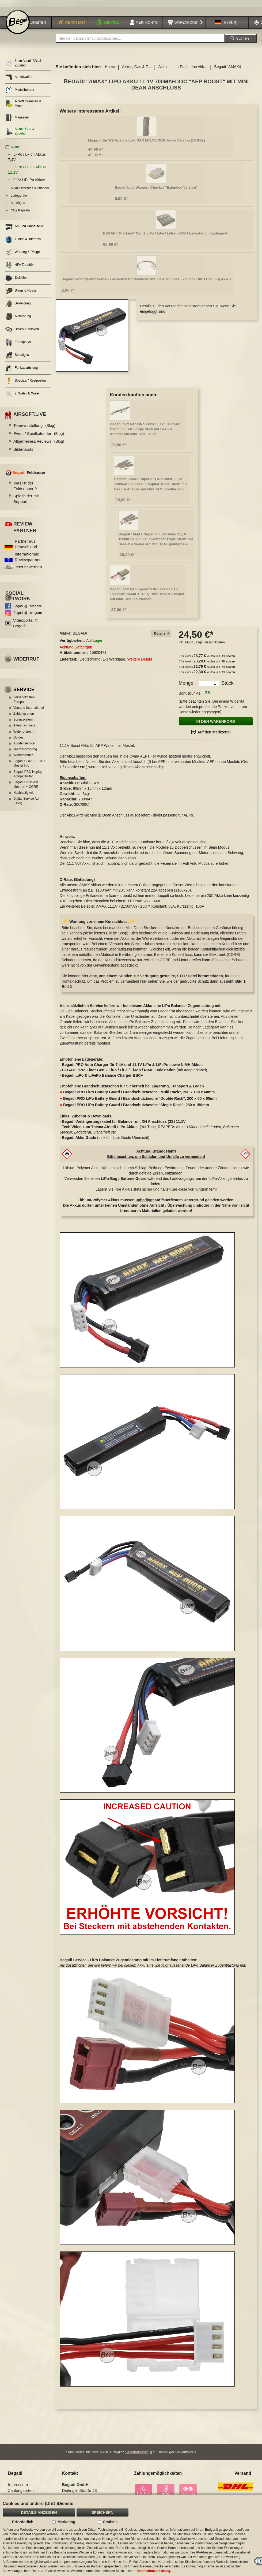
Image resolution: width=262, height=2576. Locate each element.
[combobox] (140, 38)
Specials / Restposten (25, 381)
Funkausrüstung (21, 368)
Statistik (110, 2522)
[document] (131, 2535)
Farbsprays (18, 342)
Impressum (18, 2484)
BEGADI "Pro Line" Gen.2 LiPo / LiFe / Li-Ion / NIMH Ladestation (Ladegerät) (166, 233)
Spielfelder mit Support (26, 499)
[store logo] (18, 22)
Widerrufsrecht (23, 731)
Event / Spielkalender (38, 433)
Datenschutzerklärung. (153, 2571)
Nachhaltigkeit (23, 793)
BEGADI (80, 633)
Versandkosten (214, 642)
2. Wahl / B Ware (22, 393)
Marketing (66, 2522)
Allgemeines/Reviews (38, 441)
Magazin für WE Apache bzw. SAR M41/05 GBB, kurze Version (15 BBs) (146, 140)
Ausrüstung (18, 316)
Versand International (28, 708)
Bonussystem (23, 719)
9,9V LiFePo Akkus (29, 180)
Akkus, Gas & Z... (136, 67)
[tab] (161, 633)
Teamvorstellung (34, 425)
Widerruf (26, 659)
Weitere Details (140, 659)
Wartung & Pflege (22, 252)
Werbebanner (23, 755)
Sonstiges (17, 355)
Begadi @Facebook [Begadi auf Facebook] (27, 606)
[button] (226, 22)
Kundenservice (24, 743)
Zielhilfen (16, 278)
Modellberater (19, 90)
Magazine (17, 117)
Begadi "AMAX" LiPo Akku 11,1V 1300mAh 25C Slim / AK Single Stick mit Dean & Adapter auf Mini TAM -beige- (145, 429)
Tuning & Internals (23, 239)
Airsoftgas (18, 203)
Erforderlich (22, 2522)
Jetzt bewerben (28, 567)
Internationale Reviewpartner (28, 557)
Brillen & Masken (22, 329)
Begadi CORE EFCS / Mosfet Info (29, 763)
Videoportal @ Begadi (26, 623)
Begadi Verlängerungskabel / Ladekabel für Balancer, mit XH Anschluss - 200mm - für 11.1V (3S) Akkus (146, 279)
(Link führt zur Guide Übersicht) (104, 1137)
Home (110, 67)
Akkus (163, 67)
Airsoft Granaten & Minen (23, 103)
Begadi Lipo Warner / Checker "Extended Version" (156, 187)
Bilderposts (23, 449)
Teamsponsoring (25, 749)
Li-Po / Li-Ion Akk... (191, 67)
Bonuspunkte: (190, 693)
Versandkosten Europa (24, 699)
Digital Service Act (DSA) (26, 801)
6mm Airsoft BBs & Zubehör (23, 63)
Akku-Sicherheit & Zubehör (30, 188)
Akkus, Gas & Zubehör (19, 131)
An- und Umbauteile (24, 226)
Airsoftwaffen (19, 77)
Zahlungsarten (23, 713)
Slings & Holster (21, 290)
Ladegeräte (19, 195)
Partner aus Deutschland (26, 544)
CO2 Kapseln (20, 210)
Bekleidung (18, 303)
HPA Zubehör (19, 265)
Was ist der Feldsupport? (25, 486)
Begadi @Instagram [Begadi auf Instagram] (27, 613)
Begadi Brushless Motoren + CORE (25, 784)
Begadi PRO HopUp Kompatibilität (27, 774)
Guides (18, 737)
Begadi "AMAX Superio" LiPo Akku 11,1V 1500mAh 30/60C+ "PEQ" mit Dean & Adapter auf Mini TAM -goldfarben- (147, 594)
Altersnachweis (24, 725)
